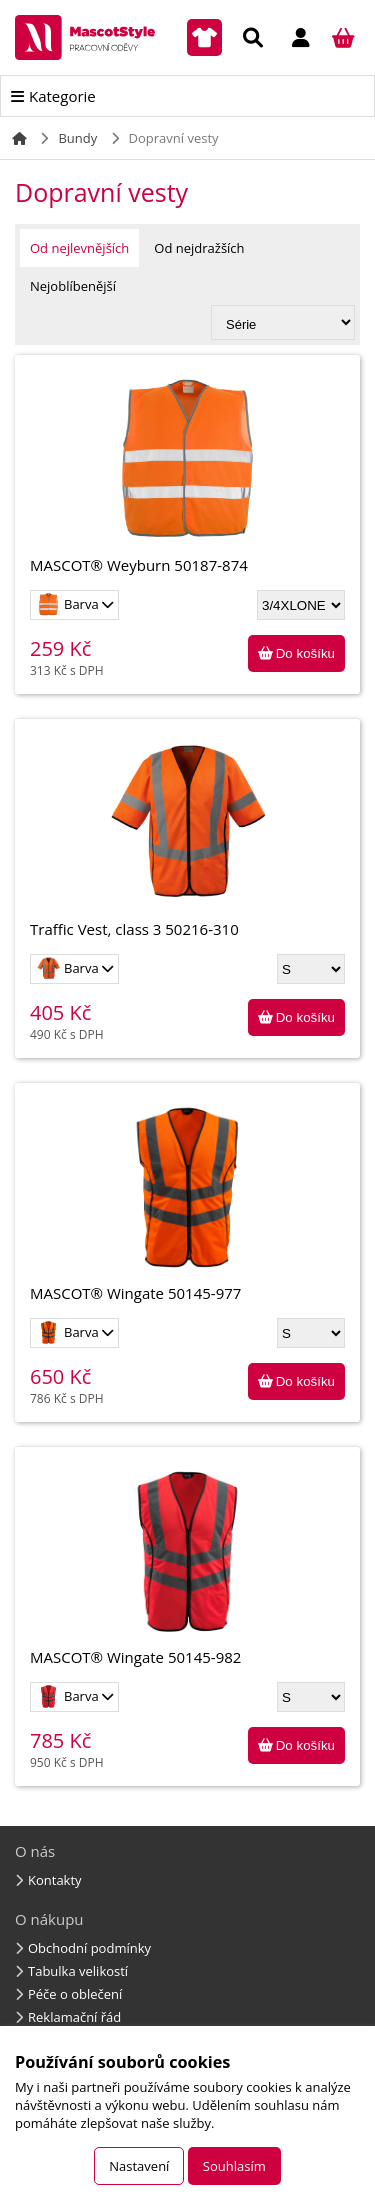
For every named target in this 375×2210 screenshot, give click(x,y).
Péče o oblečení (75, 1994)
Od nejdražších (199, 248)
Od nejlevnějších (79, 248)
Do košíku (305, 653)
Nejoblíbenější (73, 286)
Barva (69, 604)
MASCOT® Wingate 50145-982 (187, 1564)
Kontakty (55, 1880)
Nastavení (139, 2166)
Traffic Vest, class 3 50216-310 (187, 836)
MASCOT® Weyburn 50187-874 (187, 472)
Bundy (77, 138)
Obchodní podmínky (89, 1948)
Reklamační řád (74, 2017)
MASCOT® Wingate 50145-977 (187, 1200)
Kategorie (62, 96)
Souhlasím (234, 2166)
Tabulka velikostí (78, 1971)
